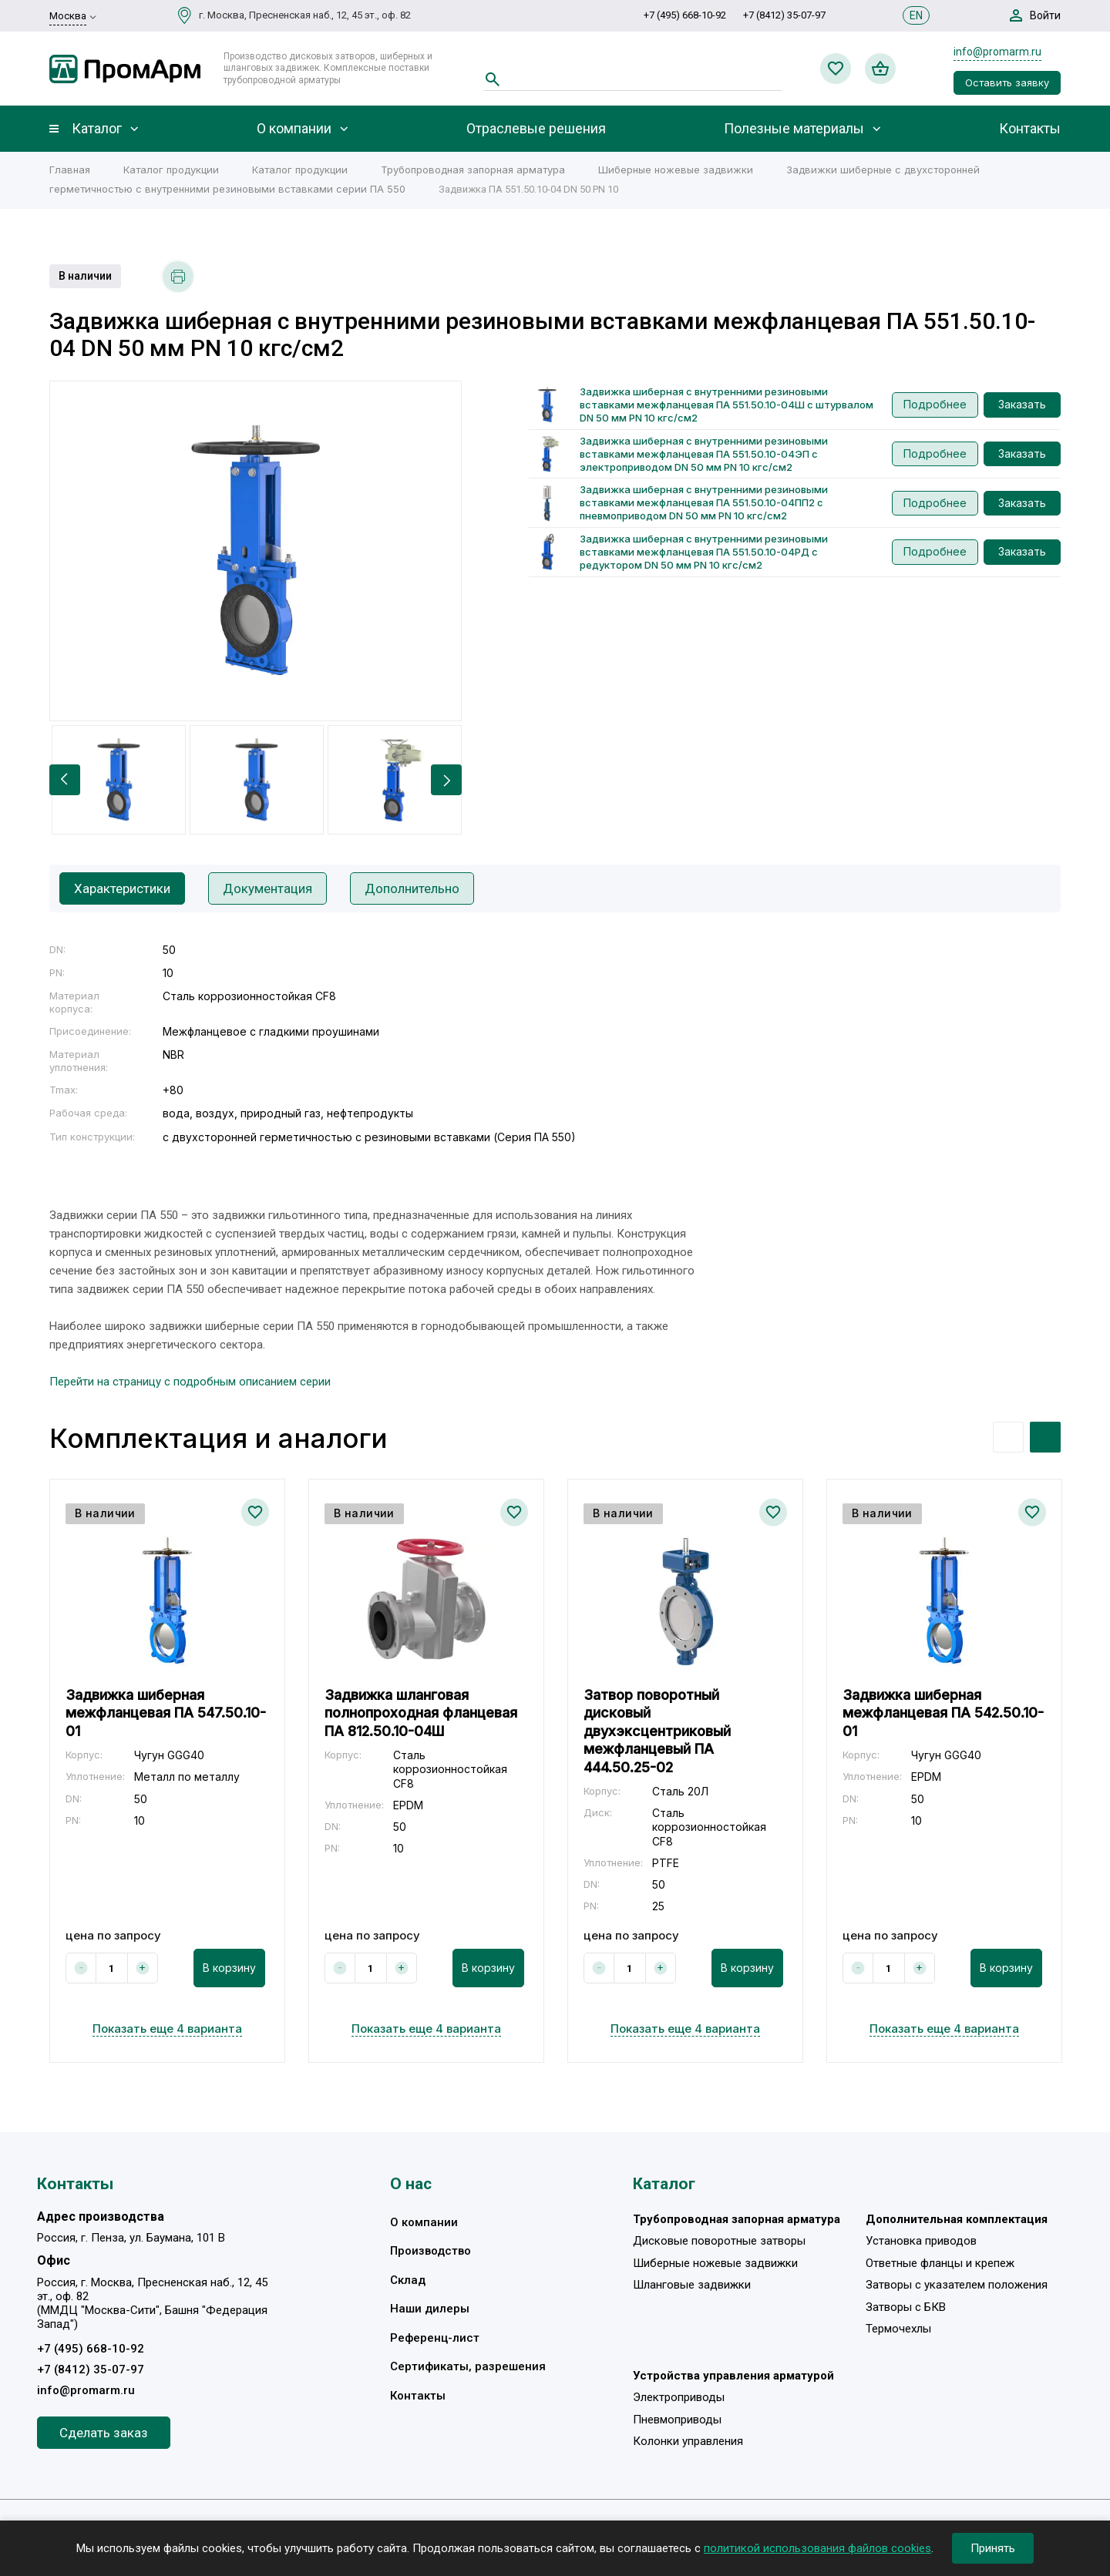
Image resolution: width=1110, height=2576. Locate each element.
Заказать (1022, 404)
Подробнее (935, 404)
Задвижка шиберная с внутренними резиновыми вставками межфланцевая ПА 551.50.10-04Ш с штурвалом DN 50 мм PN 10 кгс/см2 (726, 404)
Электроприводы (679, 2397)
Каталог (97, 129)
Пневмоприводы (677, 2420)
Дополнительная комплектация (957, 2219)
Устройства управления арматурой (733, 2376)
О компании (294, 129)
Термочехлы (898, 2329)
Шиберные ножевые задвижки (675, 169)
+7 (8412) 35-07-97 (784, 15)
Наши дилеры (429, 2309)
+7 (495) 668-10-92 (685, 15)
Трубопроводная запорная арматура (473, 169)
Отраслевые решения (536, 129)
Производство (430, 2251)
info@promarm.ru (997, 51)
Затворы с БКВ (906, 2307)
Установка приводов (921, 2241)
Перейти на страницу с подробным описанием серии (190, 1382)
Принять (992, 2548)
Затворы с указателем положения (957, 2285)
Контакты (1030, 129)
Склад (408, 2280)
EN (916, 15)
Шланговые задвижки (692, 2285)
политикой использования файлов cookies (817, 2548)
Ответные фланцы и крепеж (940, 2263)
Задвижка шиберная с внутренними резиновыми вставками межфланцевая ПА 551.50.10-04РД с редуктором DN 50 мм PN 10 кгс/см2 (704, 551)
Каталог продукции (171, 169)
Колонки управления (688, 2441)
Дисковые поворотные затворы (719, 2241)
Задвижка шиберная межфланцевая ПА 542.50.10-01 (943, 1713)
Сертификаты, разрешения (468, 2366)
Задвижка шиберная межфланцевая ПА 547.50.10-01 (166, 1713)
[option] (255, 551)
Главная (69, 169)
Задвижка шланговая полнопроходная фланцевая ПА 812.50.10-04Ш (421, 1713)
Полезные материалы (794, 129)
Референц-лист (434, 2338)
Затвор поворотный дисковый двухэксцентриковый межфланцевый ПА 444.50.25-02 (657, 1731)
